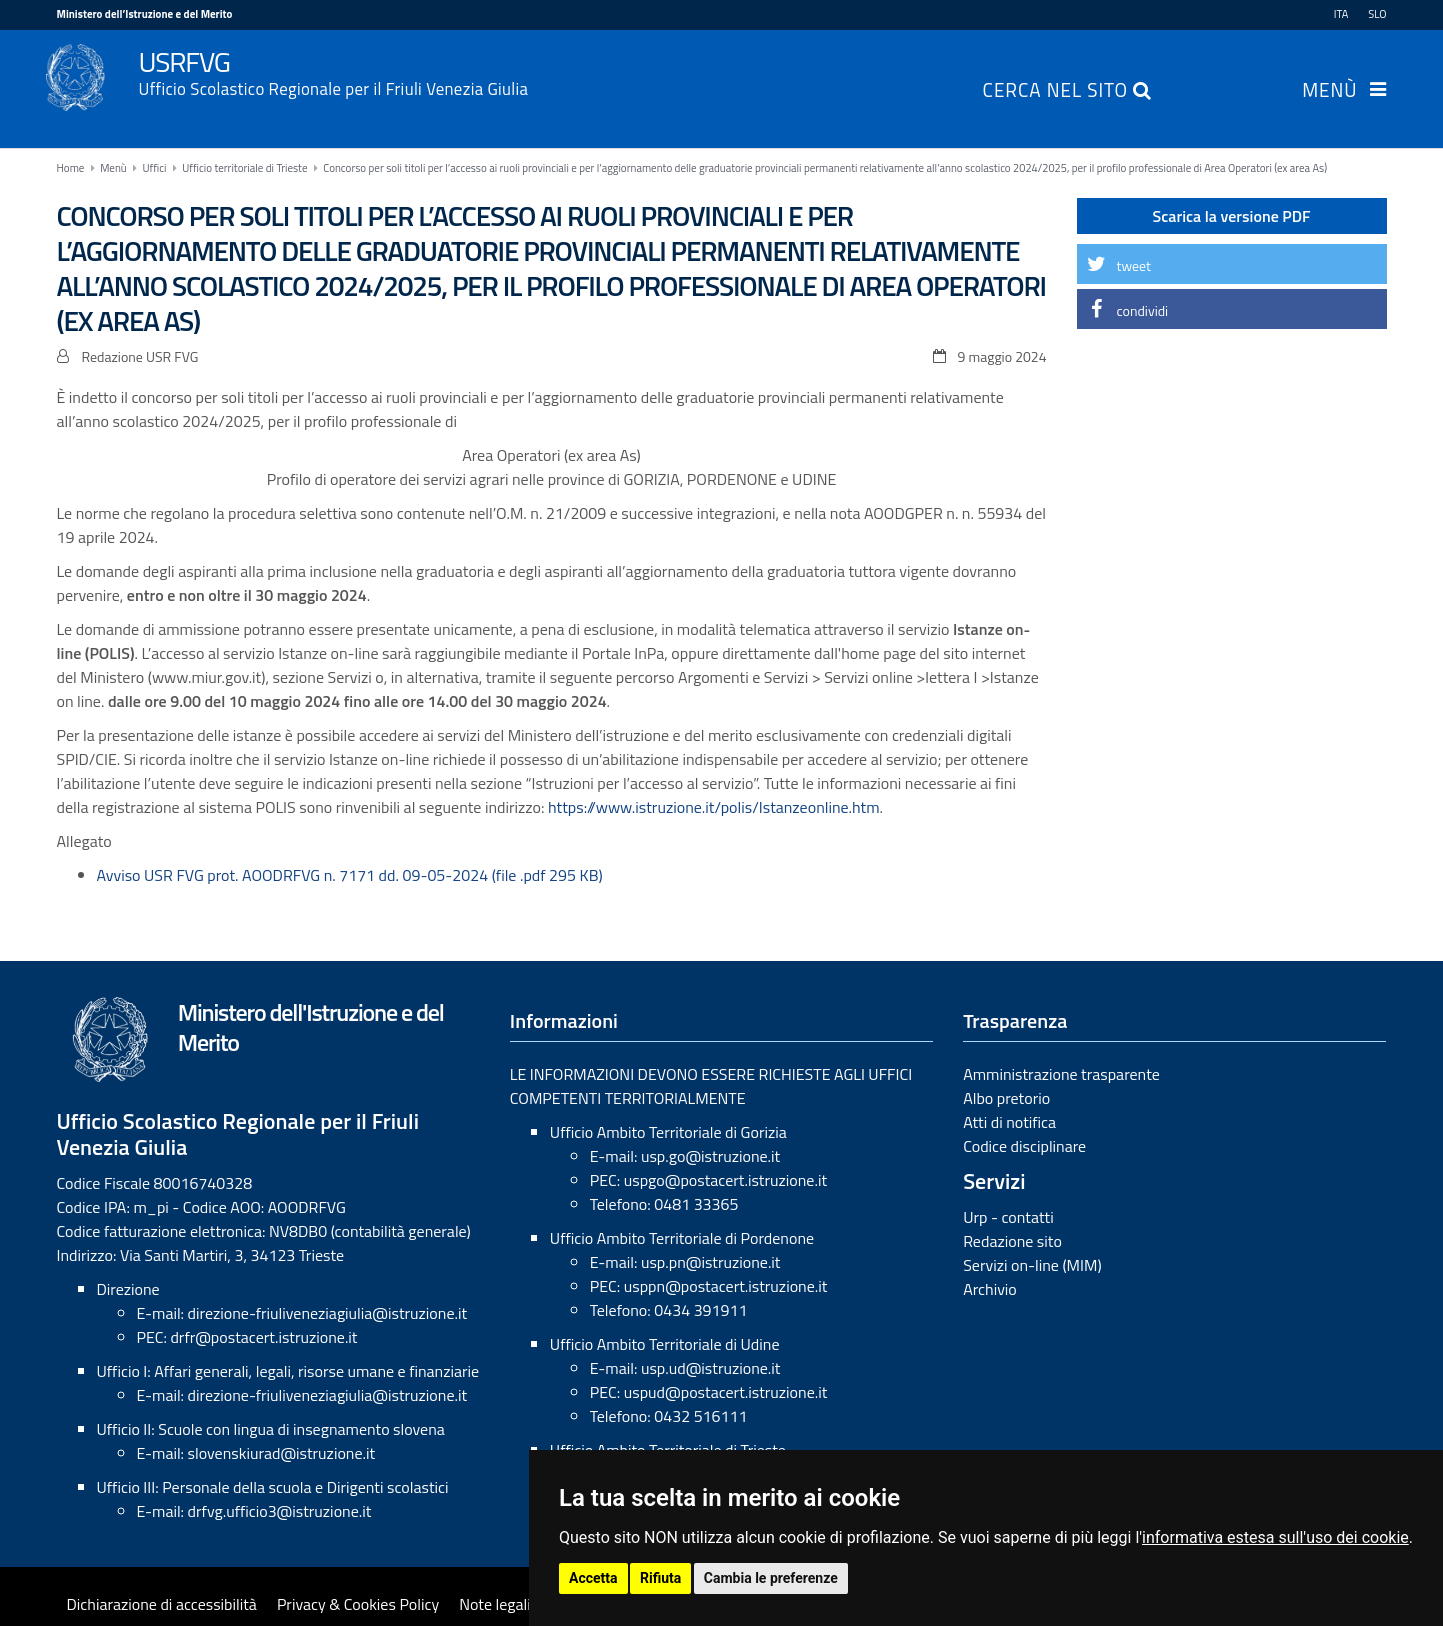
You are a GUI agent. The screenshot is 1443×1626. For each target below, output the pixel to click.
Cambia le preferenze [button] (771, 1578)
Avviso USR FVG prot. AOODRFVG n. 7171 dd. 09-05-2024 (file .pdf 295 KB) (350, 875)
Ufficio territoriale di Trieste (244, 168)
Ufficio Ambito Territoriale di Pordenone (682, 1238)
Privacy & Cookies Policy (358, 1604)
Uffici (154, 168)
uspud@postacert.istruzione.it (726, 1392)
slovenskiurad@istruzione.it (282, 1453)
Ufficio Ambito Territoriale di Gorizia (668, 1132)
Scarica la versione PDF (1232, 216)
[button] (1232, 264)
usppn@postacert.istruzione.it (726, 1286)
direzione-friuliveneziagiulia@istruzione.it (327, 1313)
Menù (1329, 92)
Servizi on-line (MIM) (1032, 1265)
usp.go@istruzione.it (710, 1156)
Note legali (495, 1604)
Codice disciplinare (1024, 1146)
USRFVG (763, 71)
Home (71, 168)
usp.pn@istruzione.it (711, 1262)
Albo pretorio (1006, 1098)
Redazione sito (1012, 1241)
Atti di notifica (1009, 1122)
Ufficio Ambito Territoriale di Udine (665, 1344)
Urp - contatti (1008, 1217)
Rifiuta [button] (660, 1578)
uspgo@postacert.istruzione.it (725, 1180)
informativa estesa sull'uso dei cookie (1275, 1537)
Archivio (990, 1289)
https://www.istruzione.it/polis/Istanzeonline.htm (714, 807)
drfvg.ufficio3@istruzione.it (280, 1511)
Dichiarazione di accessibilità (162, 1604)
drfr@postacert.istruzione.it (263, 1337)
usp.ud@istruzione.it (711, 1368)
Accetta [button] (593, 1578)
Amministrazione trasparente (1061, 1074)
